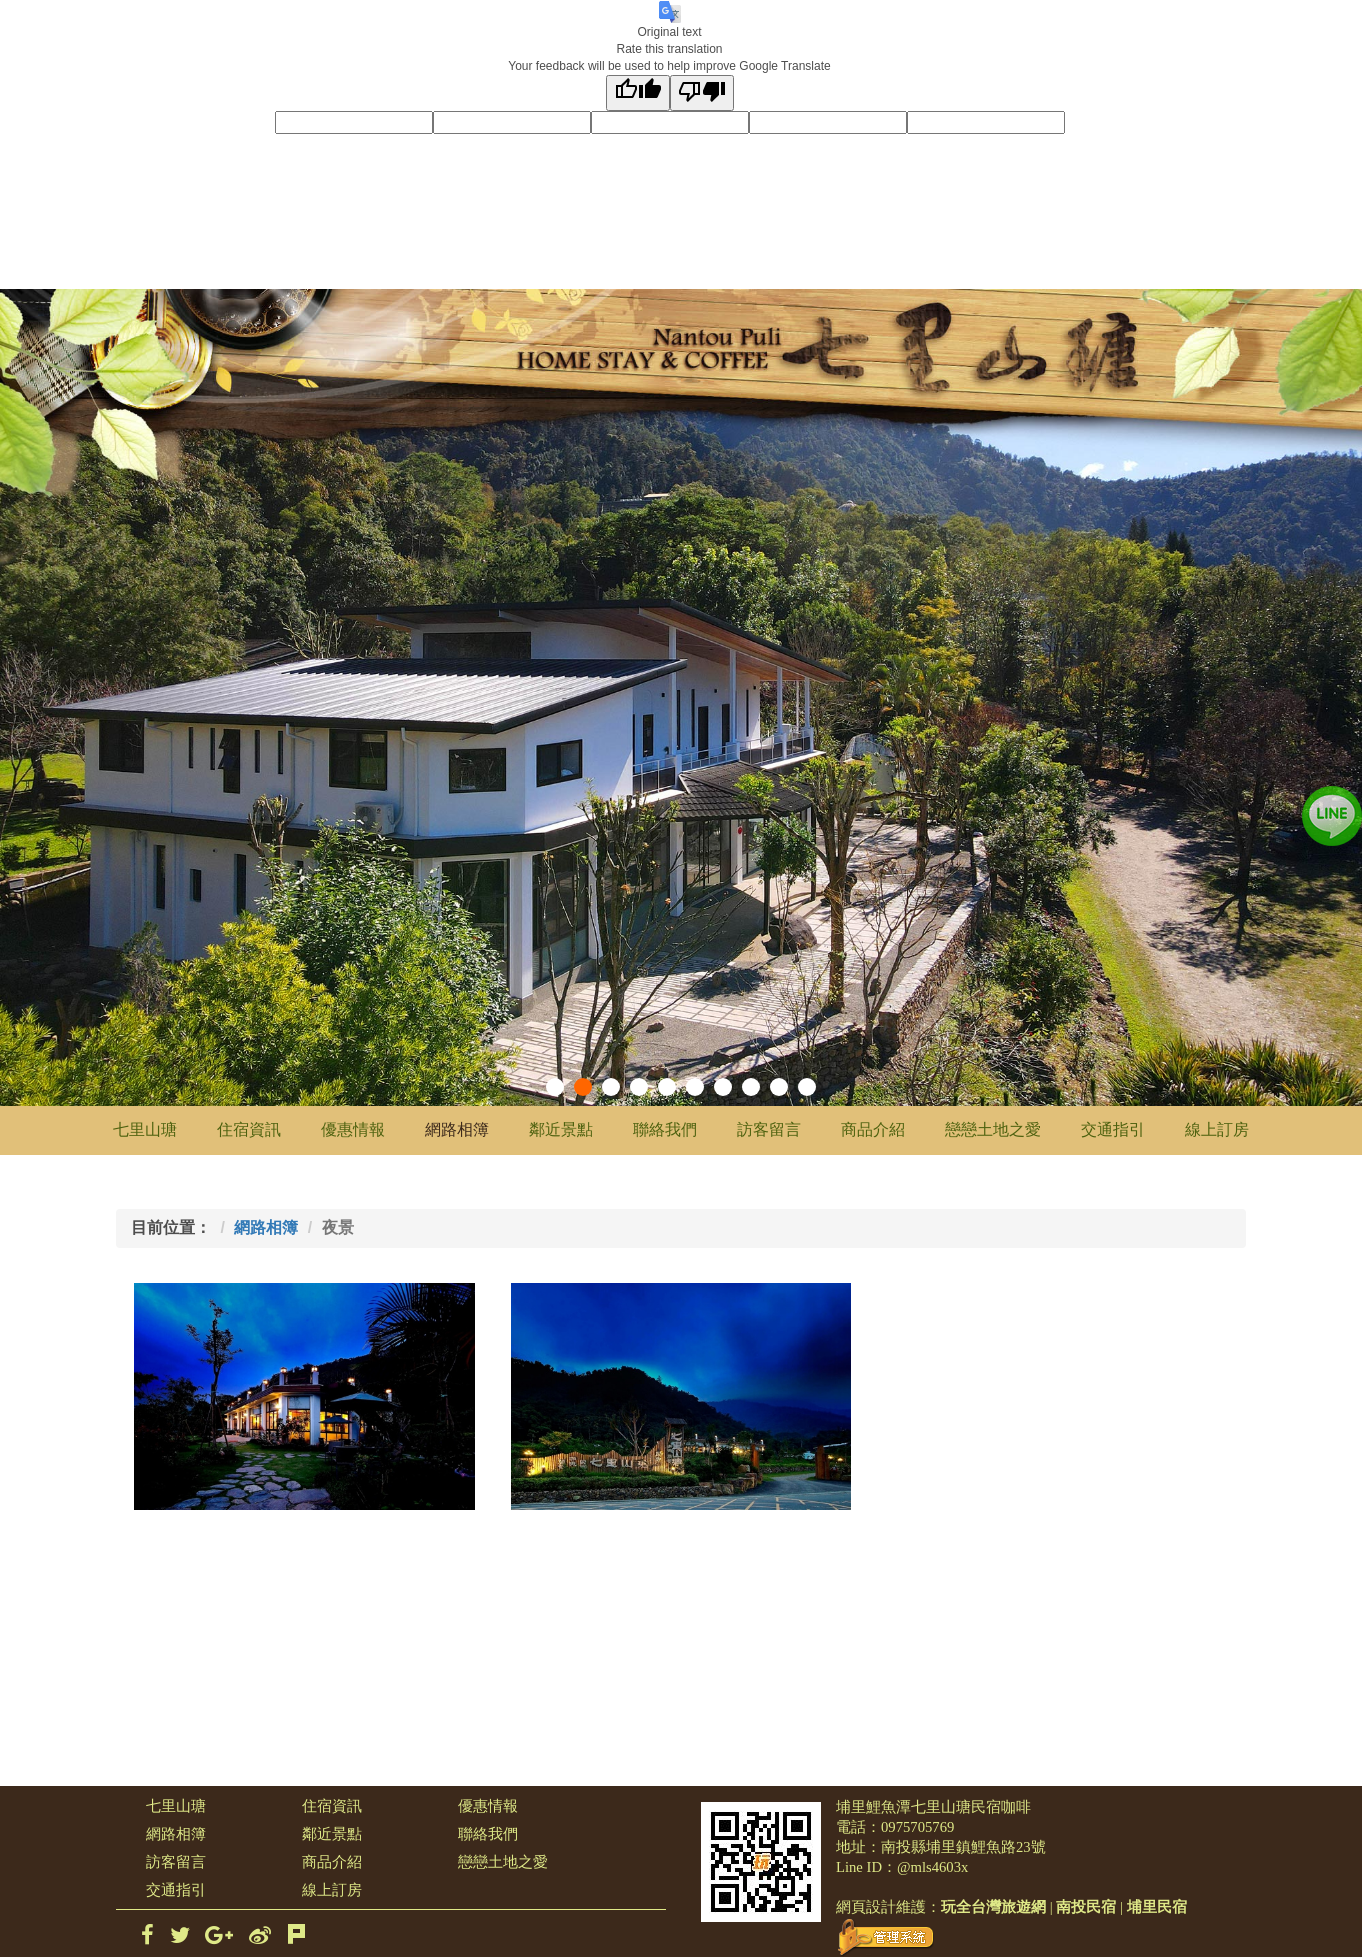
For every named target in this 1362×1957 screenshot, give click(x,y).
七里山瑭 (145, 1129)
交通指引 (1113, 1129)
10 (807, 1087)
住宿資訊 (249, 1129)
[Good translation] (638, 92)
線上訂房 (1217, 1129)
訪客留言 (769, 1129)
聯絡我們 (665, 1129)
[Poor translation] (702, 92)
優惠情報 (353, 1129)
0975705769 (917, 1827)
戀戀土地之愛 (993, 1129)
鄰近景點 (561, 1129)
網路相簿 (457, 1129)
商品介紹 (873, 1129)
